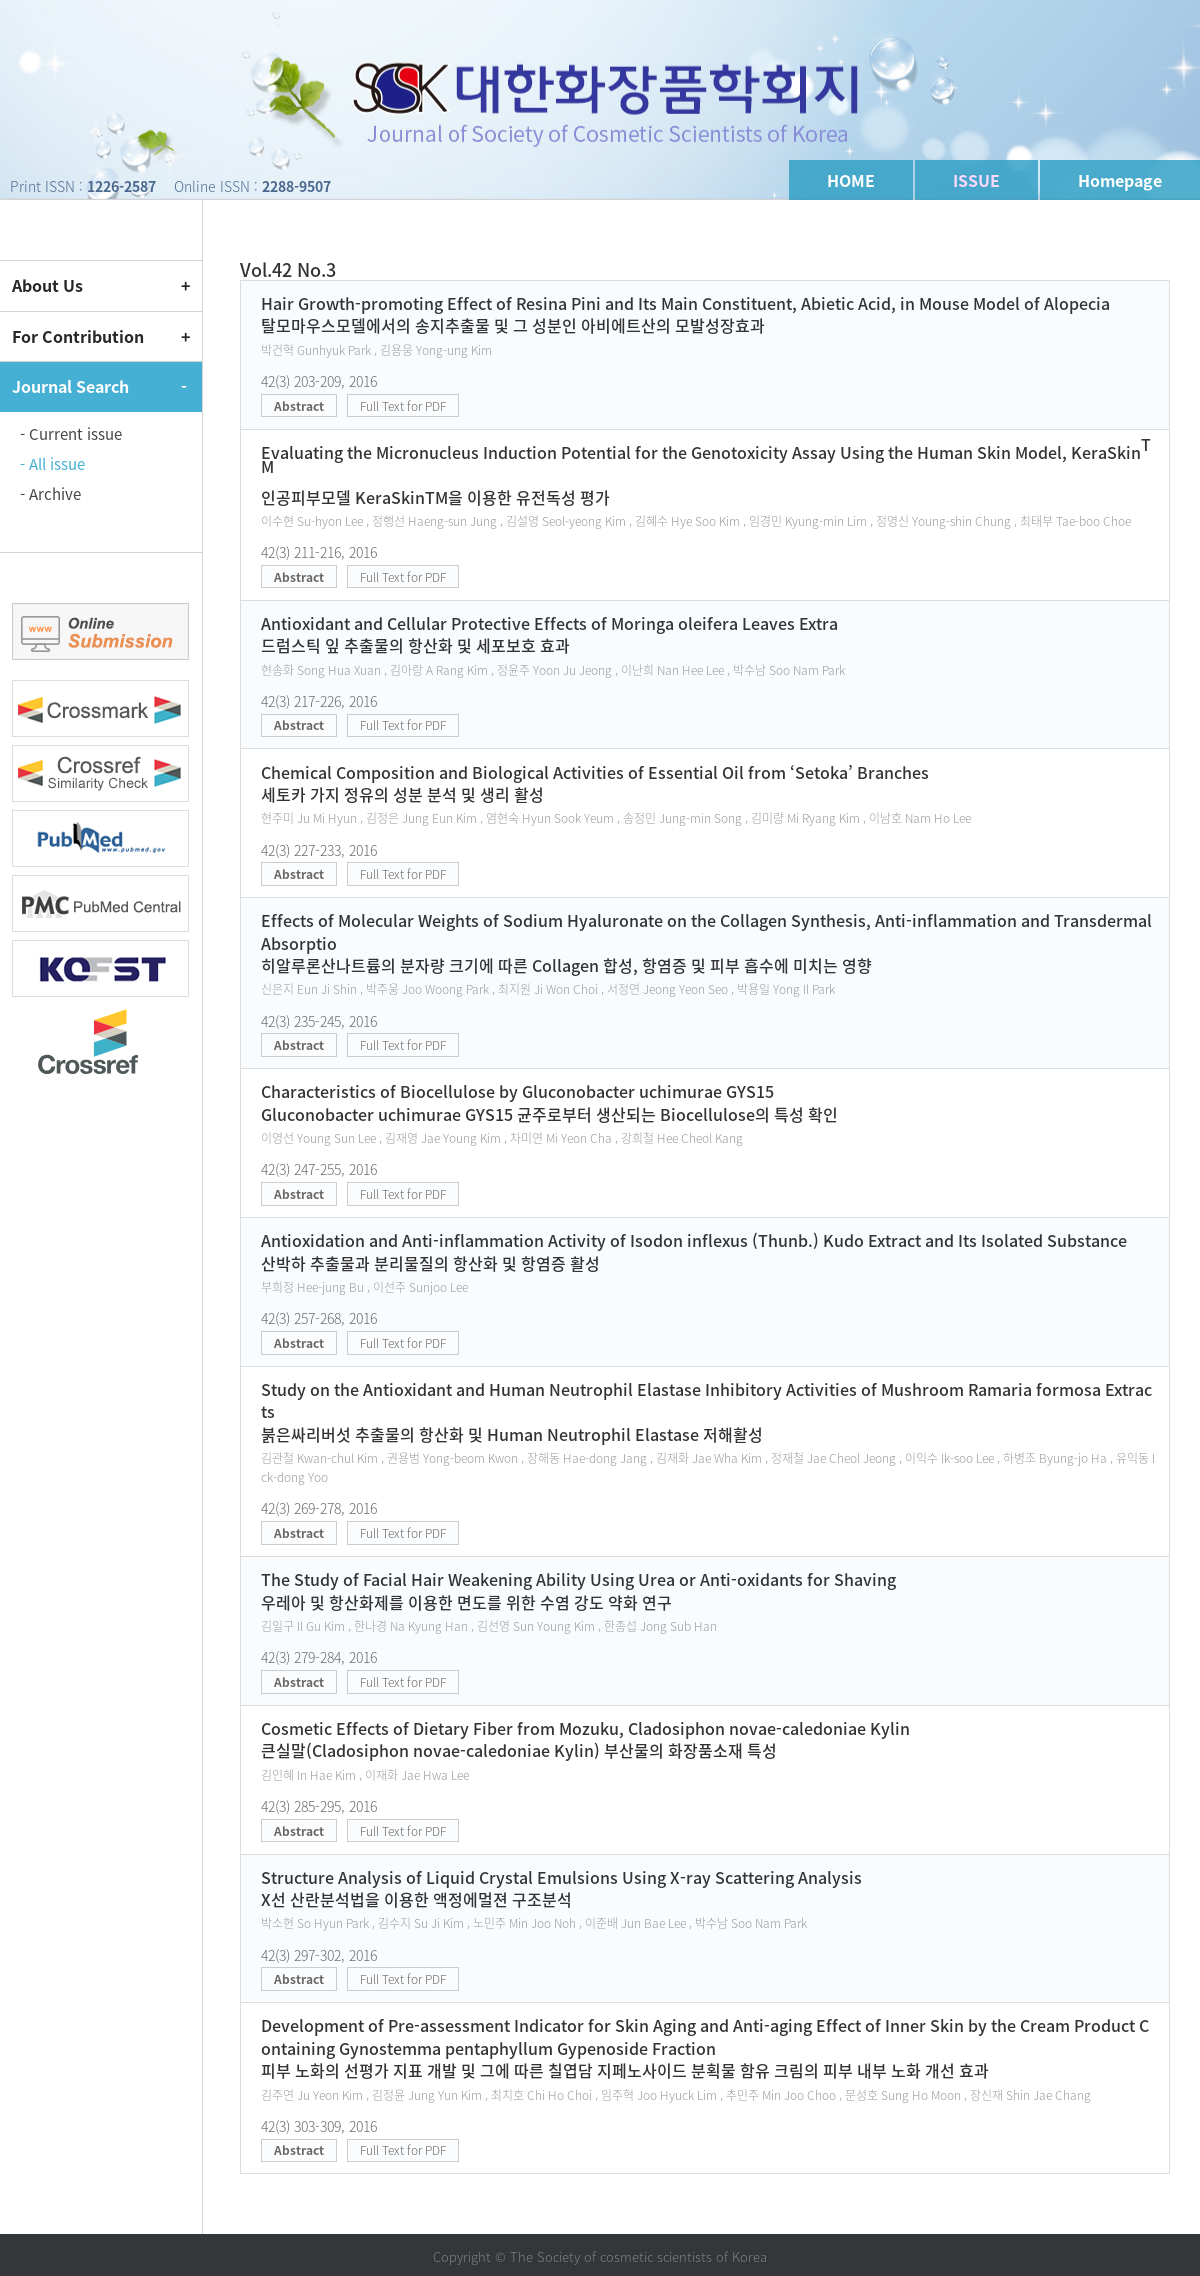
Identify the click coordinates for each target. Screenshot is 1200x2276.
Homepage (1120, 180)
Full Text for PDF (403, 406)
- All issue (52, 464)
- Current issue (71, 434)
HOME (851, 180)
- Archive (50, 494)
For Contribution (78, 336)
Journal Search (70, 386)
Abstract (299, 406)
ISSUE (976, 180)
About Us (47, 285)
